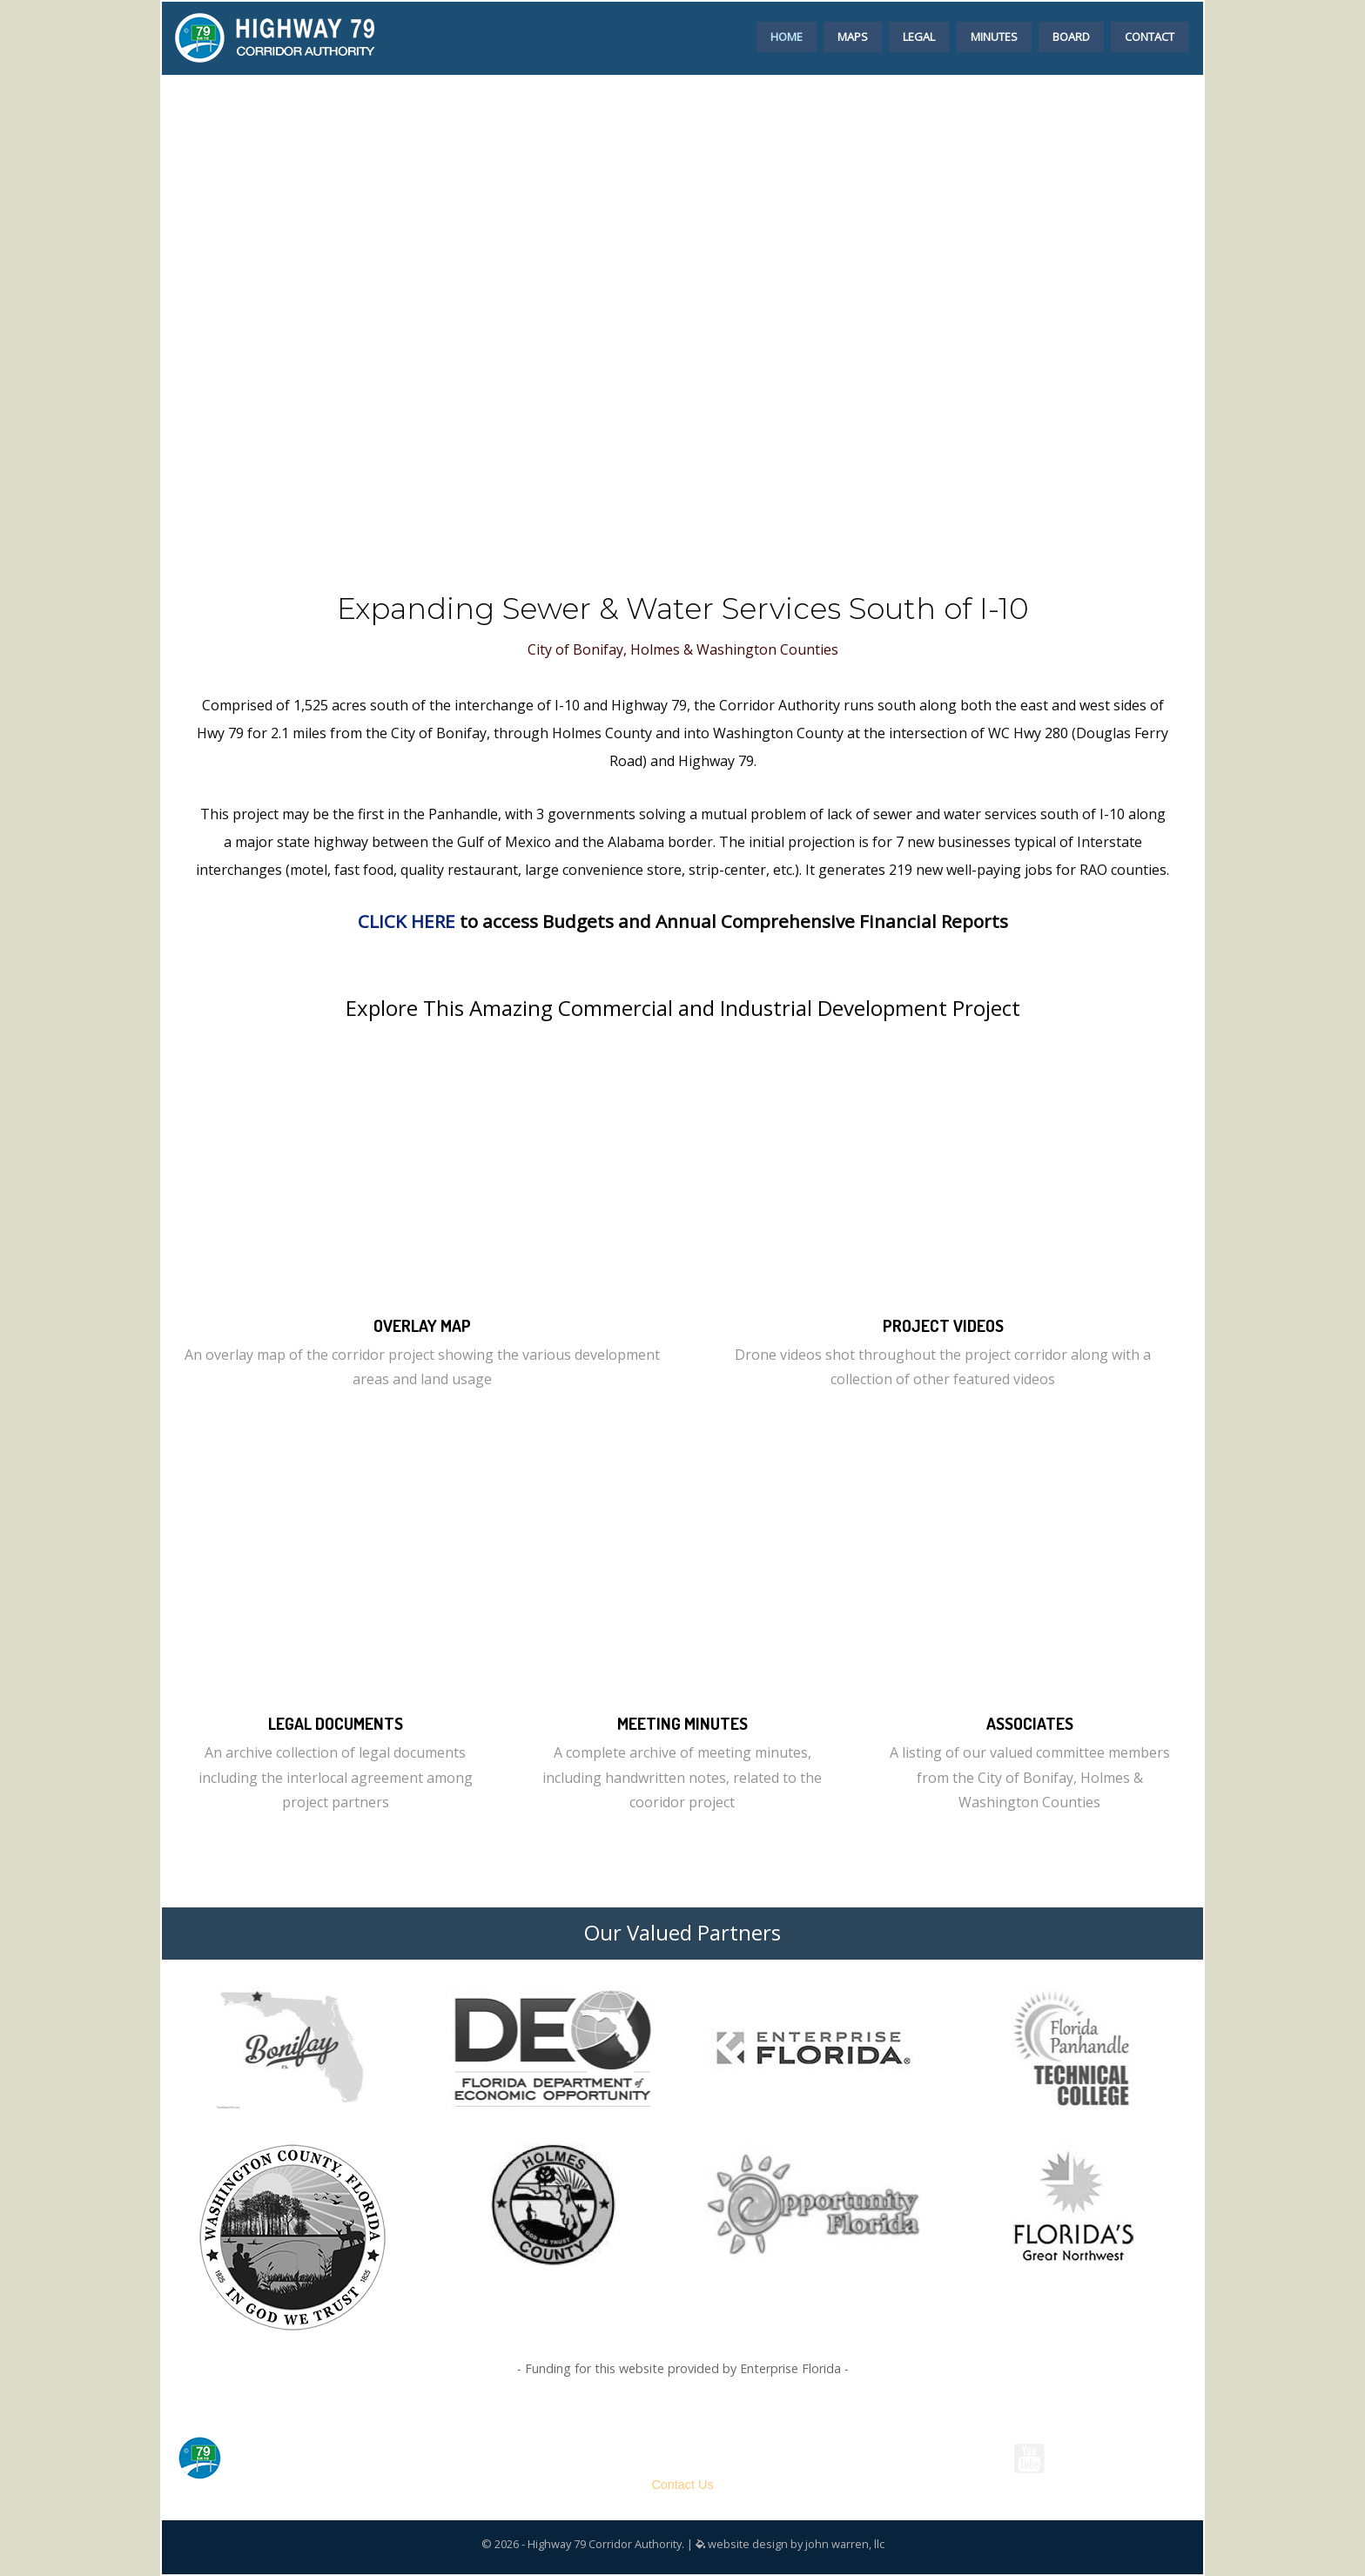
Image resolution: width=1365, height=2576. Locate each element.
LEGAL (919, 36)
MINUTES (994, 36)
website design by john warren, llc (790, 2544)
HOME (786, 36)
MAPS (852, 36)
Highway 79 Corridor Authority (682, 2440)
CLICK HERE (406, 921)
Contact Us (682, 2485)
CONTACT (1149, 36)
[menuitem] (787, 33)
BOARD (1071, 36)
